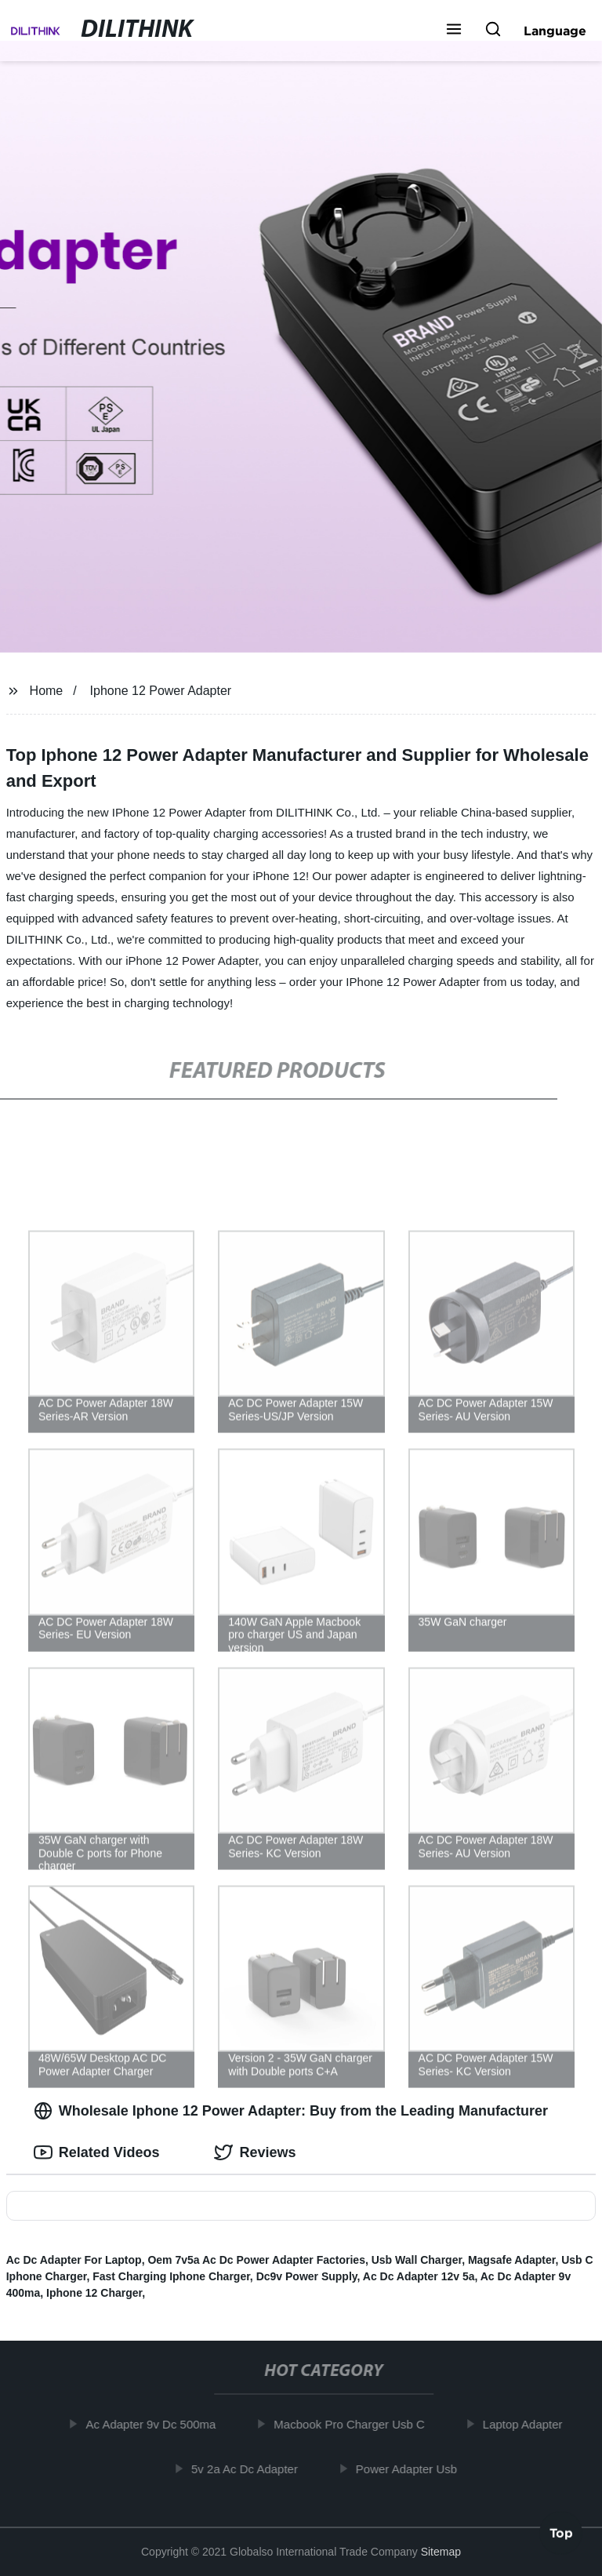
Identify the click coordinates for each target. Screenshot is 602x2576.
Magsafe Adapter (512, 2260)
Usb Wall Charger (417, 2260)
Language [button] (555, 31)
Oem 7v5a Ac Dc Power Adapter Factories (256, 2260)
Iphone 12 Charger (94, 2293)
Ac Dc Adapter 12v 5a (419, 2276)
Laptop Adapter (528, 2424)
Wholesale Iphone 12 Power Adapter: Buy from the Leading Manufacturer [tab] (291, 2110)
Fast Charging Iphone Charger (171, 2276)
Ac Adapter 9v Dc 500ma (155, 2424)
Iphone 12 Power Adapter (161, 690)
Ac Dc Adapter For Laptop (74, 2260)
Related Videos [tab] (97, 2152)
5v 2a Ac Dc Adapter (249, 2468)
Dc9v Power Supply (306, 2276)
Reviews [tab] (255, 2152)
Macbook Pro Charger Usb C (354, 2424)
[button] (454, 30)
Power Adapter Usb (411, 2468)
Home (46, 690)
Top (561, 2534)
